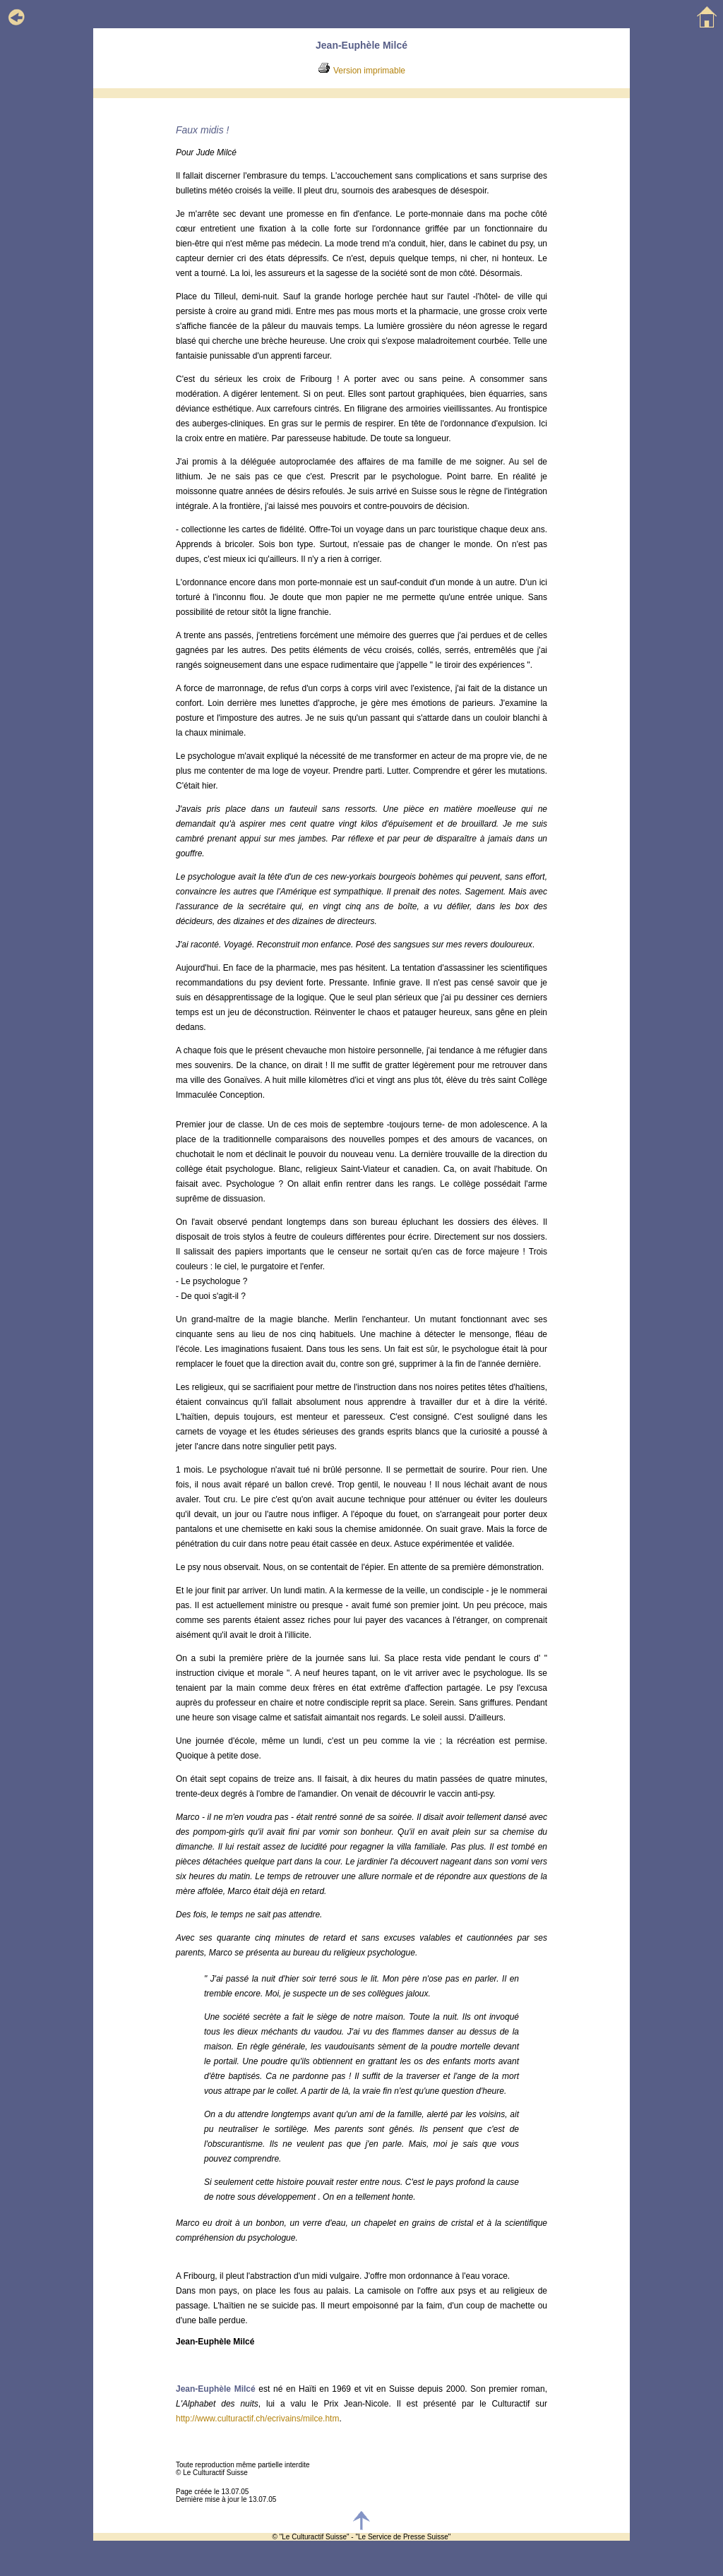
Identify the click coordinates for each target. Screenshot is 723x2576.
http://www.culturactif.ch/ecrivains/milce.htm (257, 2419)
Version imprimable (369, 71)
